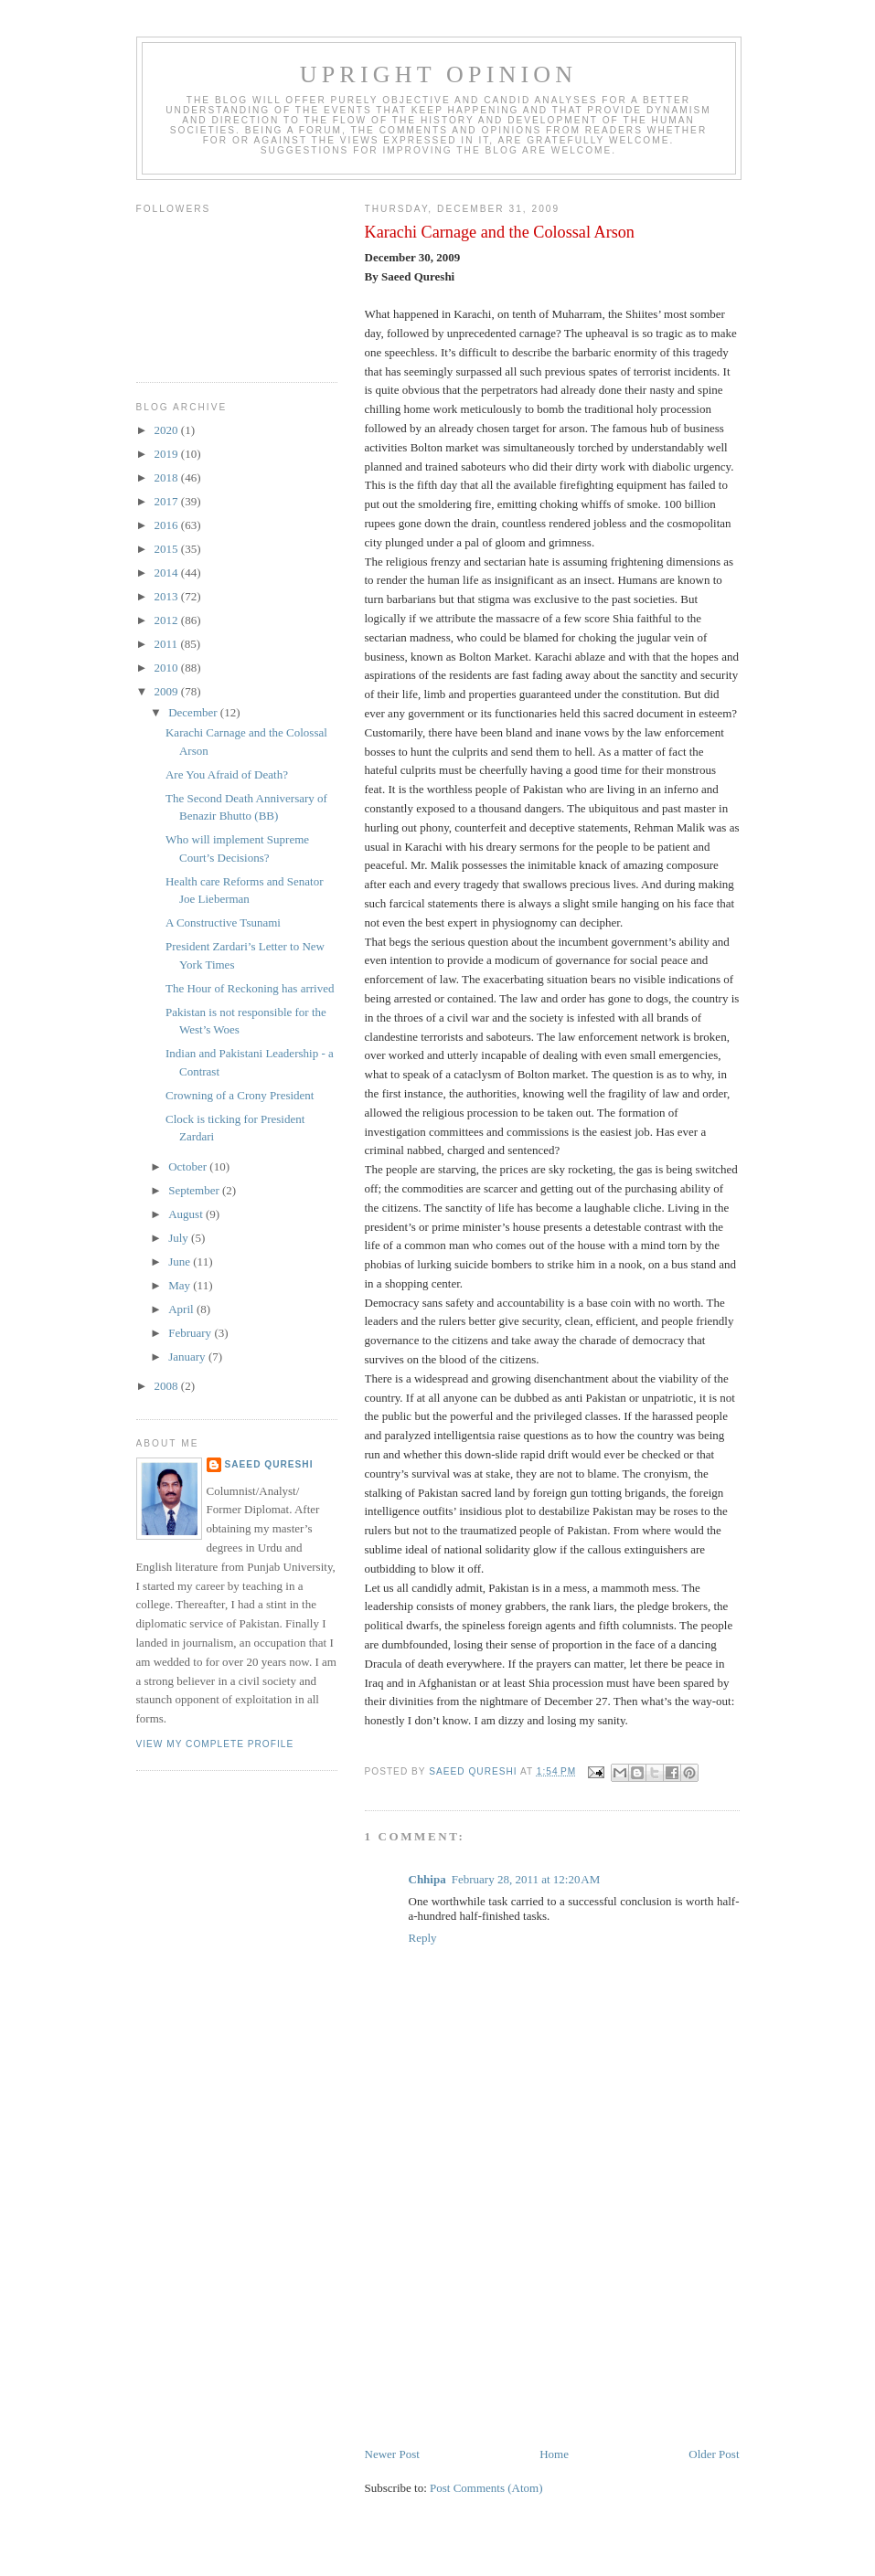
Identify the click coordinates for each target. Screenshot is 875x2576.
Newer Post (392, 2454)
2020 (168, 430)
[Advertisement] (502, 2317)
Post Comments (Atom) (486, 2488)
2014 (168, 572)
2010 (168, 667)
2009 (168, 691)
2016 (168, 525)
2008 (168, 1386)
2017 (168, 501)
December (194, 712)
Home (554, 2454)
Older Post (713, 2454)
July (179, 1238)
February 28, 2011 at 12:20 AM (526, 1879)
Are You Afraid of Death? (226, 774)
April (182, 1309)
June (180, 1261)
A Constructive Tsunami (223, 922)
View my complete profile (215, 1744)
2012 (168, 620)
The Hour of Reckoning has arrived (249, 988)
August (187, 1214)
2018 (168, 477)
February (191, 1333)
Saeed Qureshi (269, 1464)
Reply (423, 1938)
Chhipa (427, 1879)
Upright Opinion (439, 74)
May (180, 1285)
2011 (168, 644)
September (195, 1190)
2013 (168, 596)
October (188, 1166)
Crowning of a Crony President (239, 1095)
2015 (168, 549)
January (188, 1356)
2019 (168, 454)
